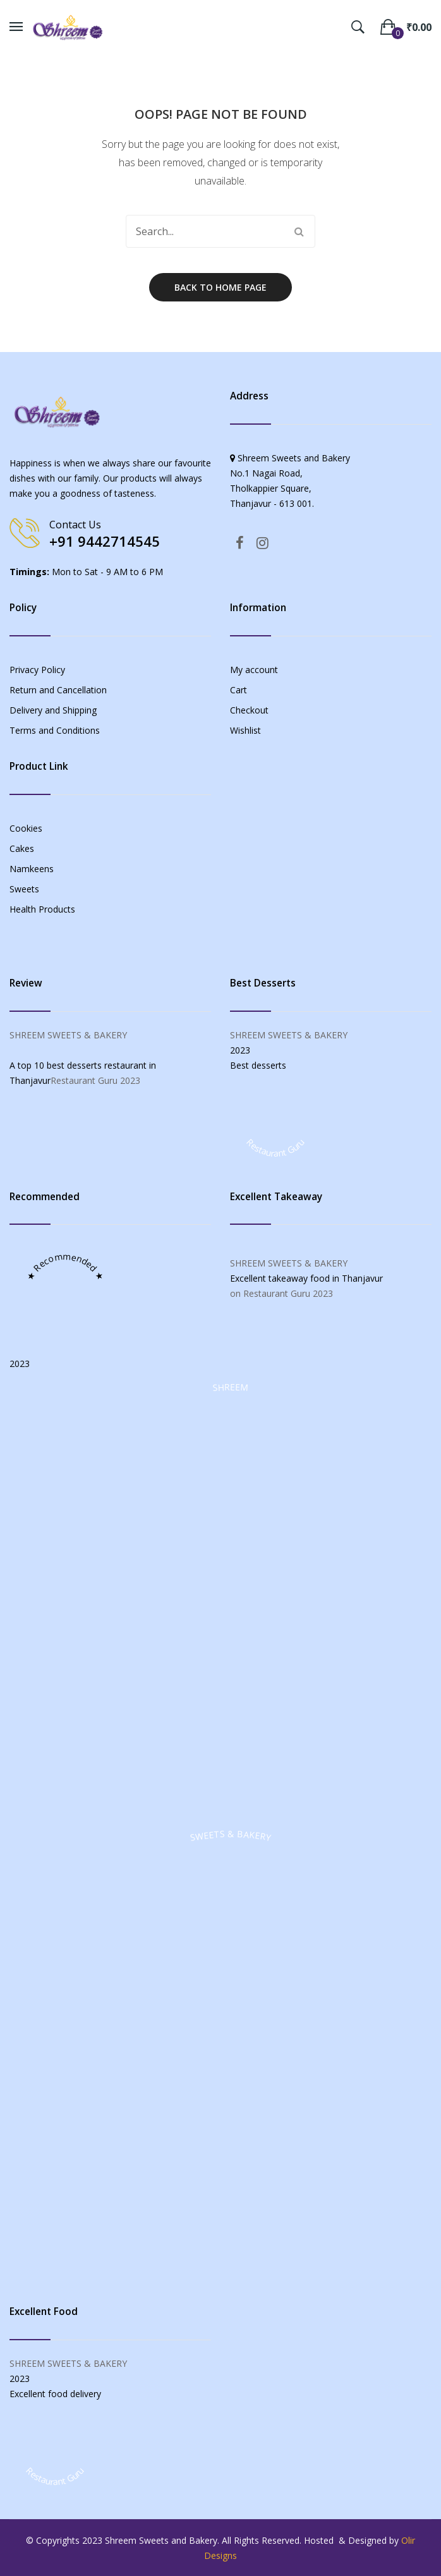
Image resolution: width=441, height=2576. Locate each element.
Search (299, 231)
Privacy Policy (37, 670)
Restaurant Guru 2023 (95, 1080)
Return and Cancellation (58, 690)
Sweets (24, 889)
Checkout (249, 710)
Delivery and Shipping (53, 710)
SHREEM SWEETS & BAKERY (68, 1035)
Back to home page (220, 287)
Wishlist (245, 730)
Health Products (42, 909)
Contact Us (75, 525)
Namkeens (31, 869)
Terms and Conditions (54, 730)
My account (254, 670)
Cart (238, 690)
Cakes (21, 848)
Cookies (25, 828)
